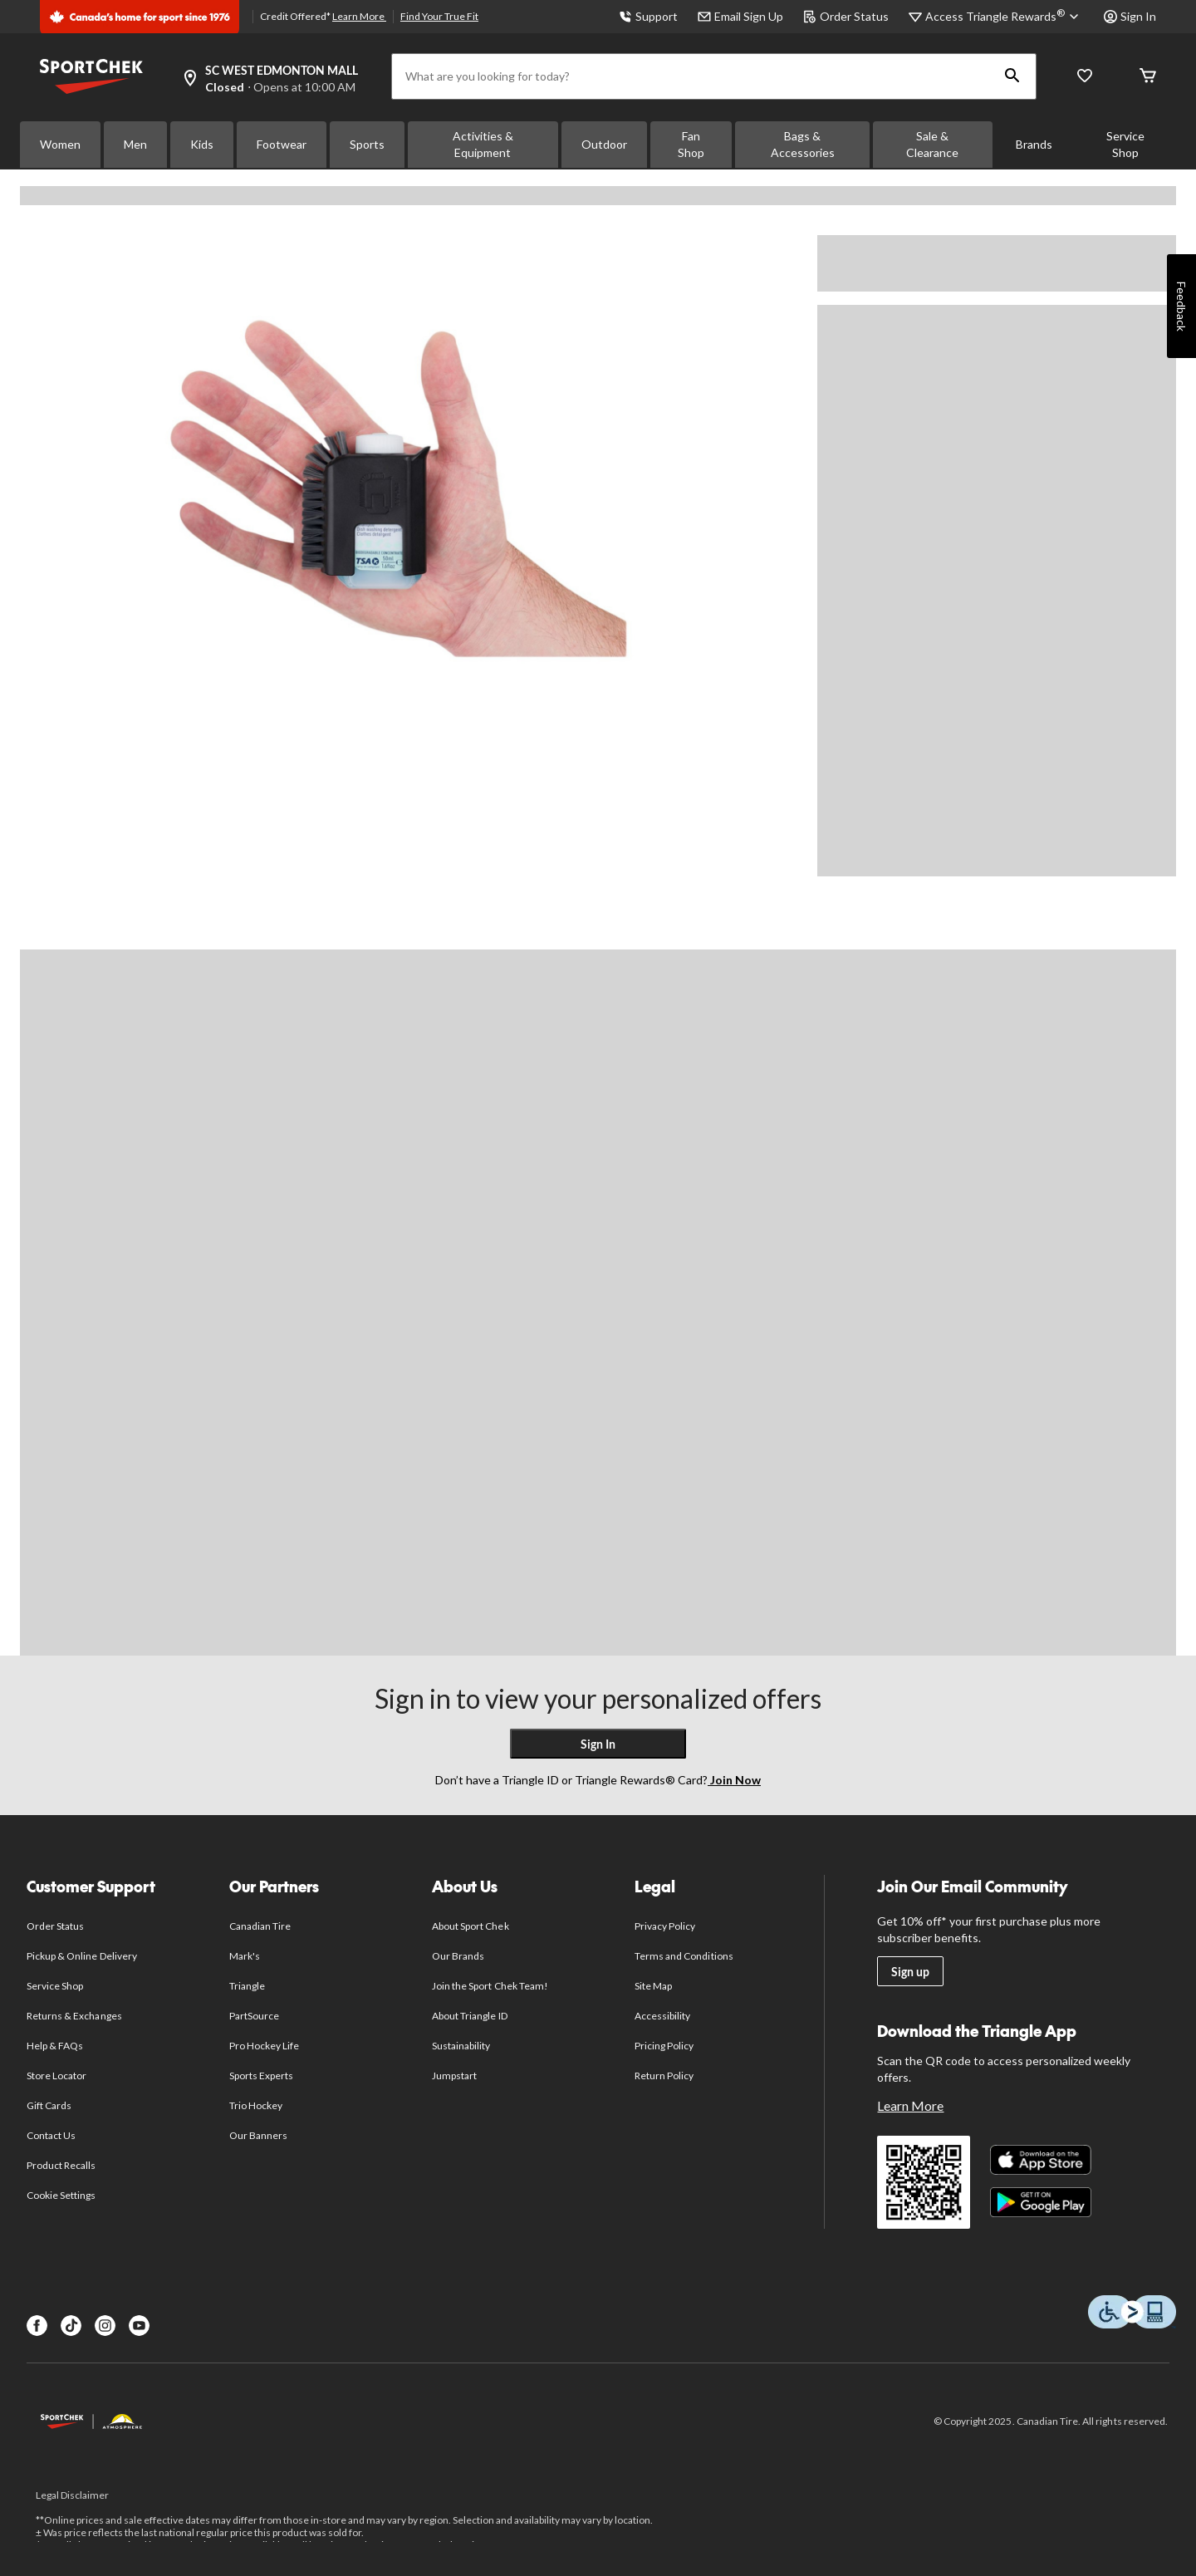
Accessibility (663, 2015)
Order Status (846, 16)
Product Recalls (61, 2165)
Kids (201, 144)
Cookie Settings (61, 2195)
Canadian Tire (260, 1926)
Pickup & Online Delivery (82, 1956)
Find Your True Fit (439, 16)
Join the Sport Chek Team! (490, 1986)
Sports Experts (261, 2075)
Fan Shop (691, 144)
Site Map (653, 1986)
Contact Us (51, 2135)
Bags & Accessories (803, 144)
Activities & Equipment (483, 144)
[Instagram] (105, 2325)
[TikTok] (71, 2325)
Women (60, 144)
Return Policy (664, 2075)
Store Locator (57, 2075)
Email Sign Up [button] (740, 16)
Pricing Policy (664, 2045)
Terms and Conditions (684, 1956)
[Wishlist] (1084, 76)
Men (135, 144)
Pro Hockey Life (264, 2045)
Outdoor (604, 144)
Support (648, 16)
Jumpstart (454, 2075)
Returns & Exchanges (74, 2015)
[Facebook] (37, 2325)
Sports (367, 144)
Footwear (281, 144)
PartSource (254, 2015)
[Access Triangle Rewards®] (1004, 16)
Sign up (910, 1972)
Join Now (734, 1780)
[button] (1012, 76)
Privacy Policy (665, 1926)
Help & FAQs (55, 2045)
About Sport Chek (470, 1926)
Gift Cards (49, 2105)
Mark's (244, 1956)
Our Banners (258, 2135)
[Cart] (1148, 76)
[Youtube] (139, 2325)
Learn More (359, 16)
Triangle (247, 1986)
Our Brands (458, 1956)
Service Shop (1125, 144)
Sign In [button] (1130, 16)
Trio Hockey (255, 2105)
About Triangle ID (469, 2015)
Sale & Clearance (932, 144)
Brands (1034, 144)
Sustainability (461, 2045)
